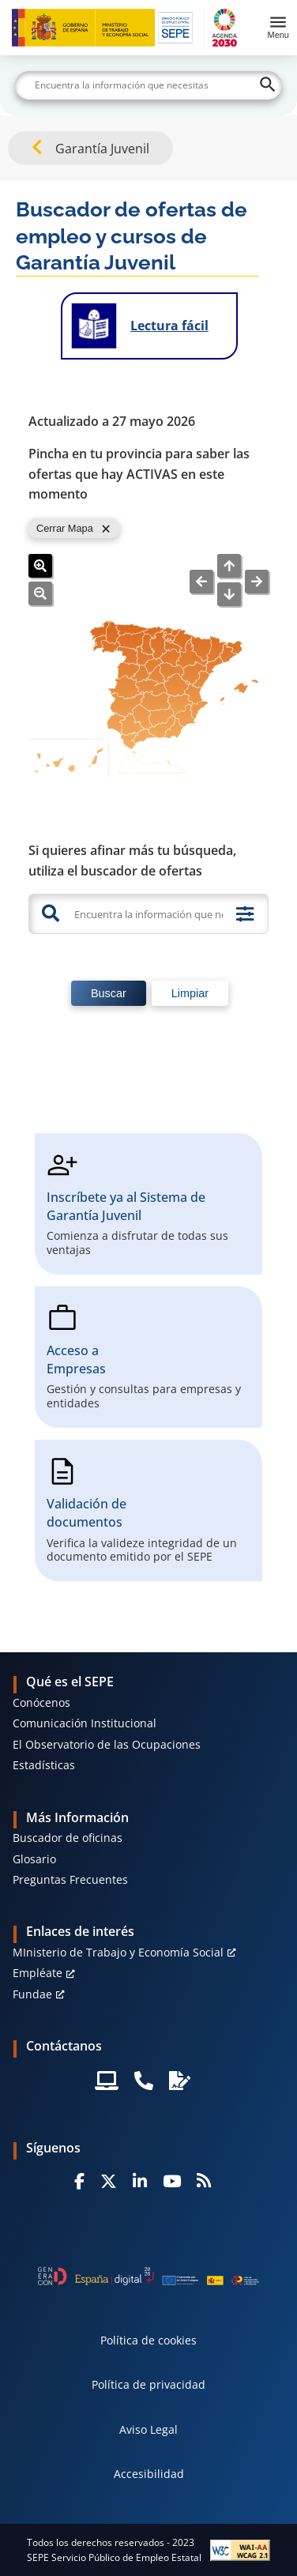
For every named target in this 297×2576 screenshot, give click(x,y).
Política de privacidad (148, 2384)
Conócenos (41, 1702)
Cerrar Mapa (64, 528)
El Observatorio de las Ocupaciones (107, 1744)
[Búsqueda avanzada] (245, 914)
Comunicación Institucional (84, 1723)
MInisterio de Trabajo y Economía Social (118, 1952)
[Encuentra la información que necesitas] (147, 914)
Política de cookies (148, 2340)
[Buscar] (148, 85)
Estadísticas (44, 1764)
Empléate (37, 1972)
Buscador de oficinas (67, 1837)
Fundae (32, 1994)
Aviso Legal (148, 2429)
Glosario (34, 1858)
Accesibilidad (149, 2473)
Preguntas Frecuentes (70, 1879)
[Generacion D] (149, 2276)
